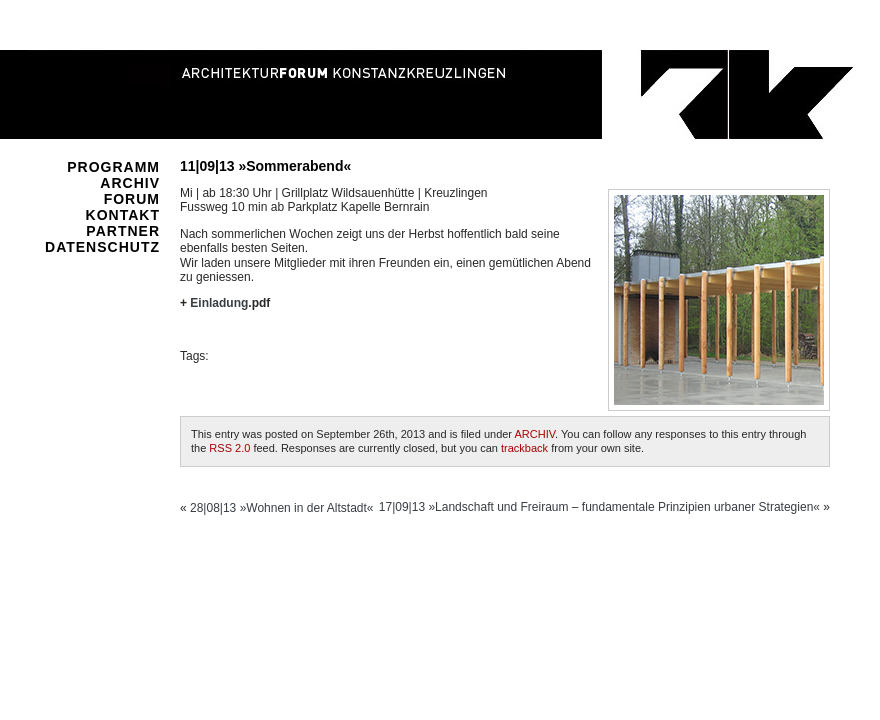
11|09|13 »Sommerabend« (265, 166)
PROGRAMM (113, 167)
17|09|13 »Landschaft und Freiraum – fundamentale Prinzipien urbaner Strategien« (599, 507)
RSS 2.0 (229, 448)
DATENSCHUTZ (102, 247)
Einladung (219, 303)
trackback (524, 448)
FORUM (132, 199)
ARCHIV (130, 183)
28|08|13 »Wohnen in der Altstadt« (281, 508)
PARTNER (123, 231)
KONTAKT (123, 215)
